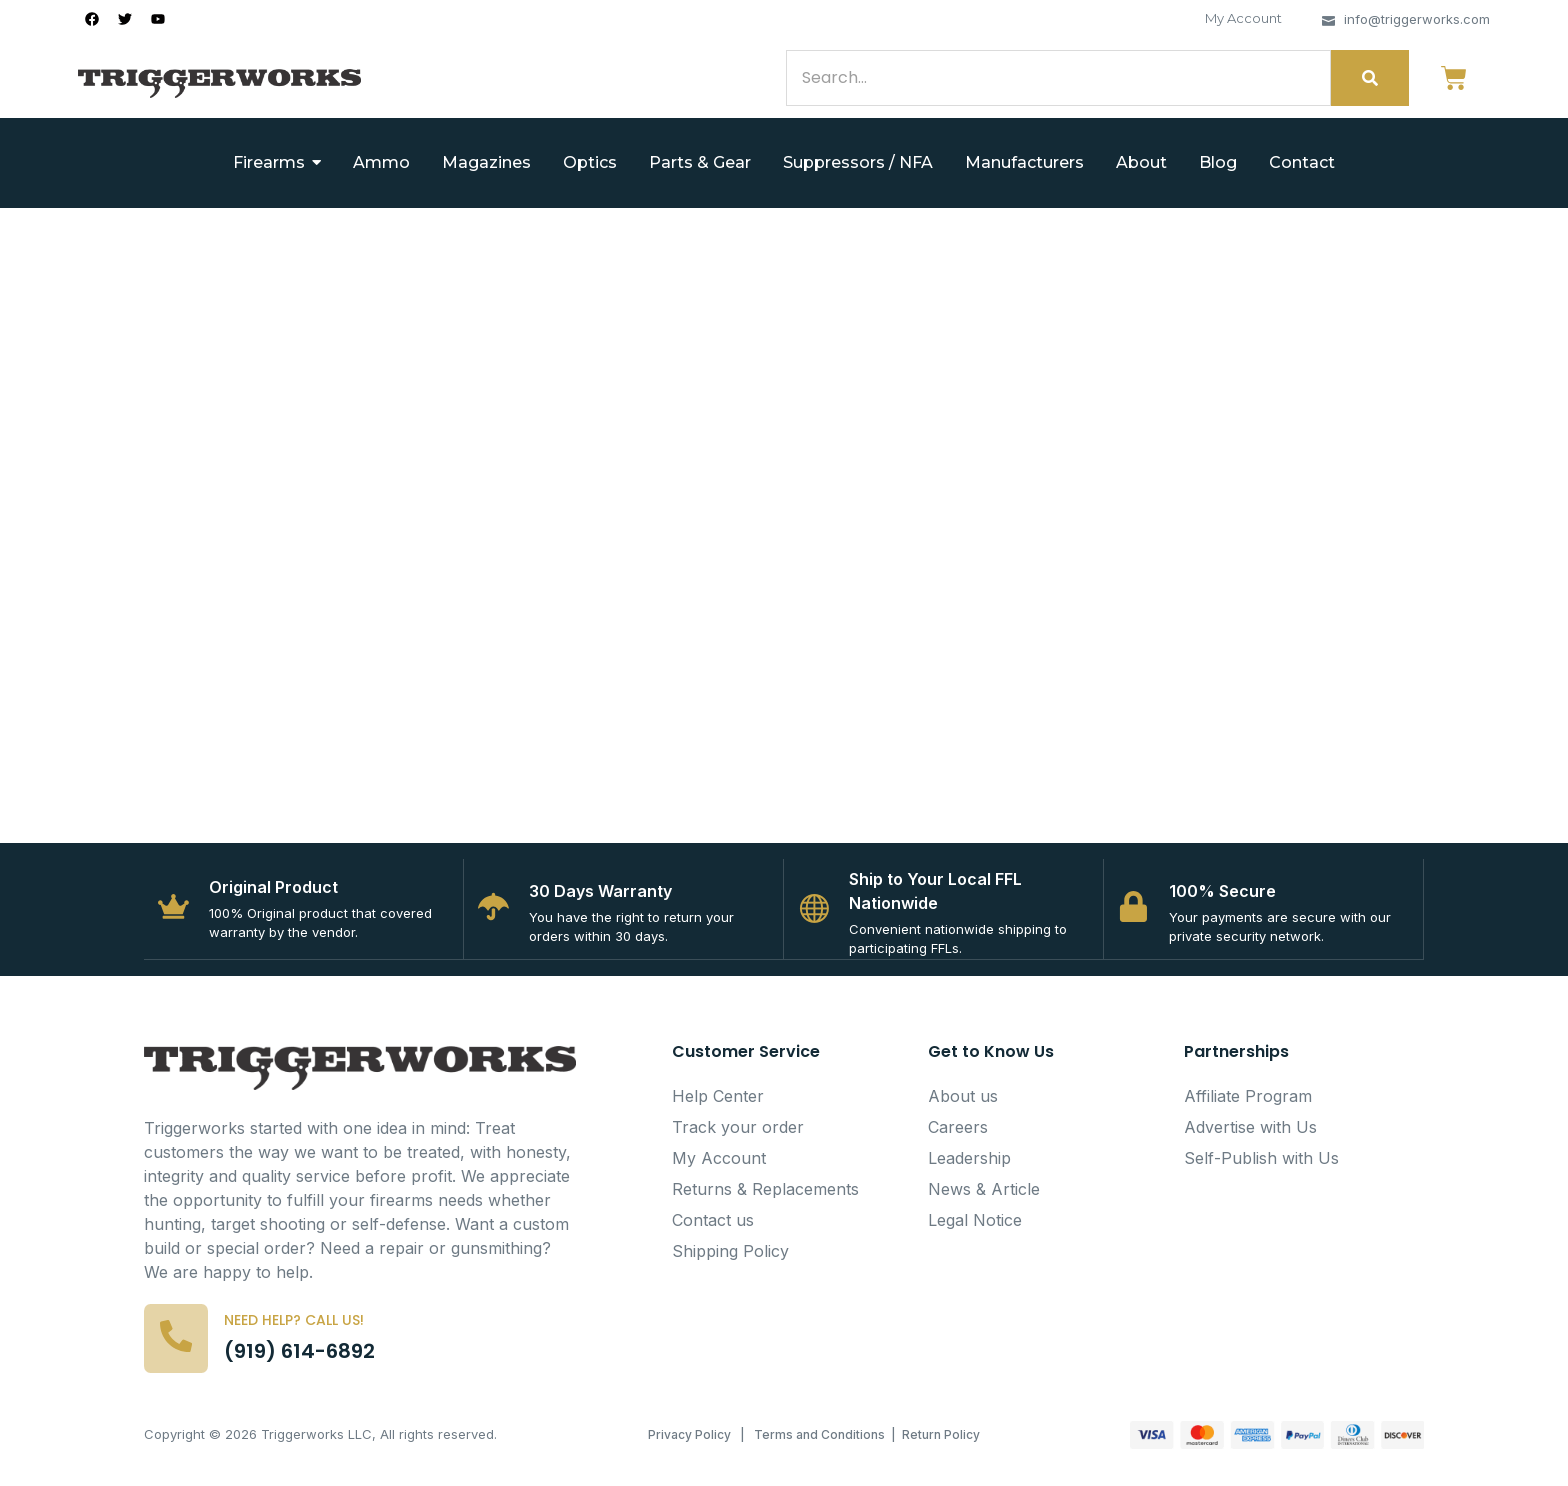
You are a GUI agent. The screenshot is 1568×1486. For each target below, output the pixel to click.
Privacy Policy (689, 1439)
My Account (1243, 18)
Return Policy (941, 1439)
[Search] (1058, 78)
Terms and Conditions (819, 1439)
